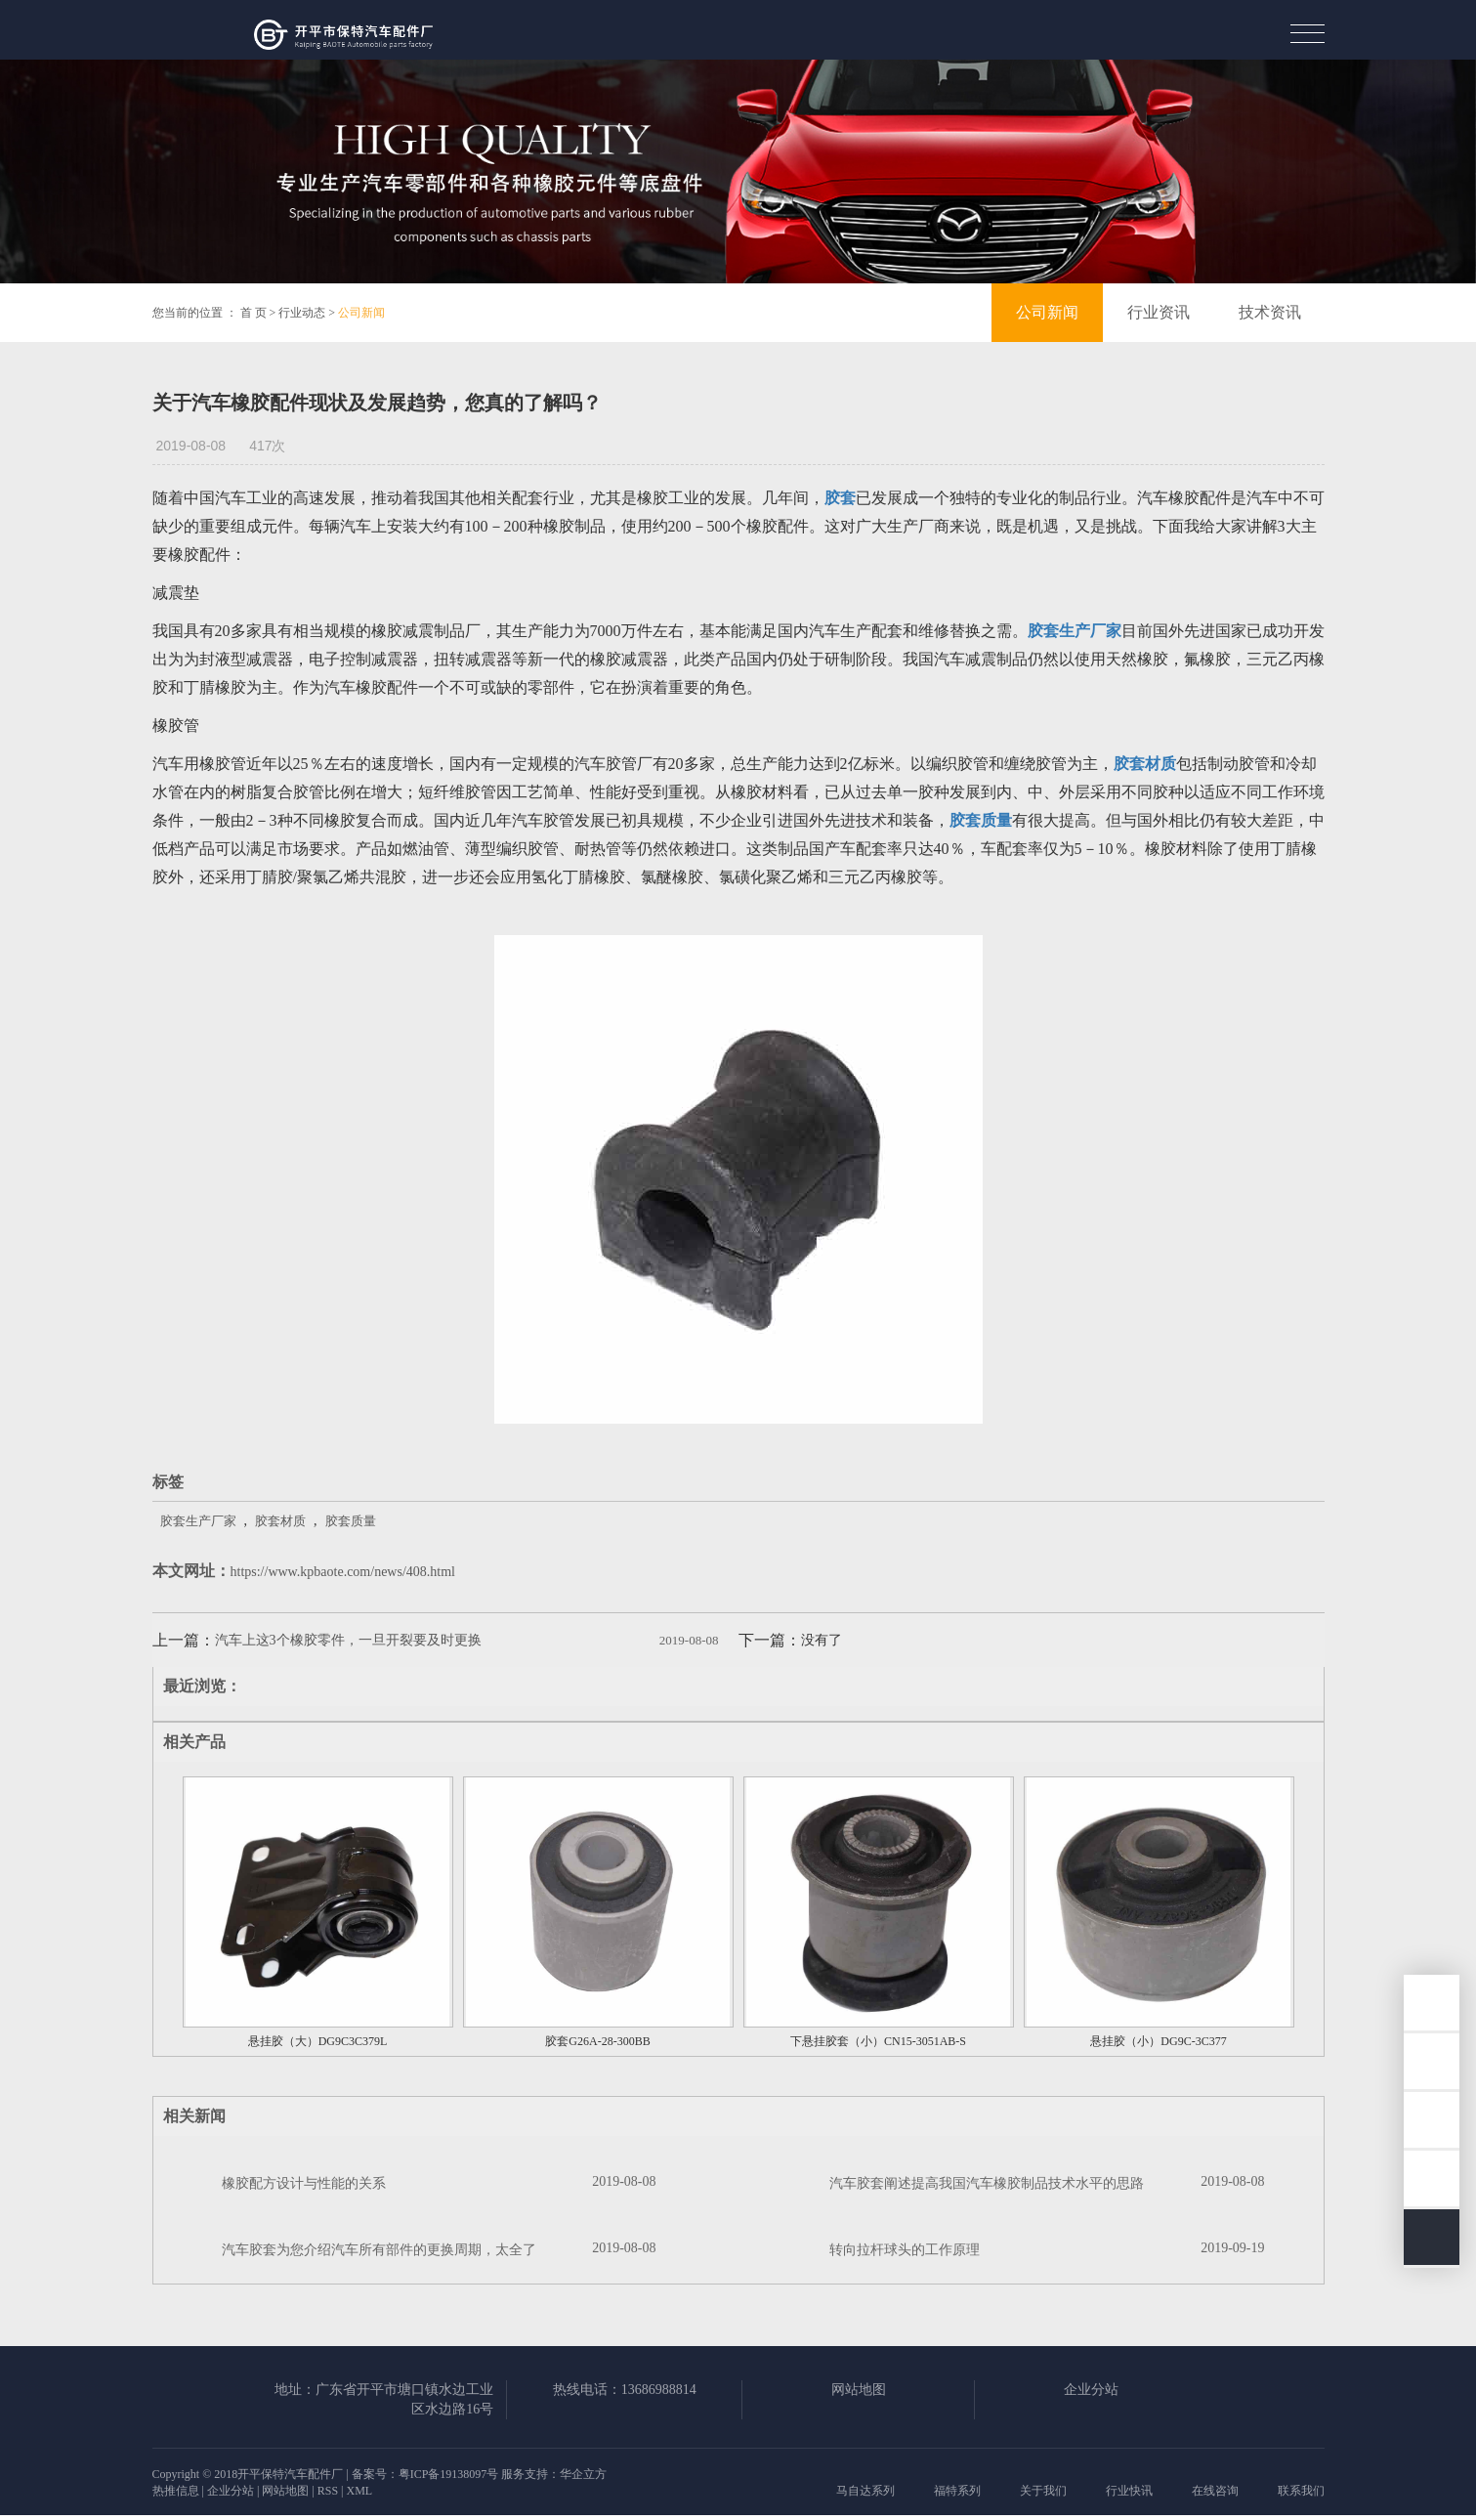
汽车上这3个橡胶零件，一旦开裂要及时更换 (348, 1640)
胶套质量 (350, 1521)
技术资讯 (1270, 312)
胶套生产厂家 (198, 1521)
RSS (327, 2491)
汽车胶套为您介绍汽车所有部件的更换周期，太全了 (379, 2249)
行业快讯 (1129, 2491)
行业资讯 (1158, 312)
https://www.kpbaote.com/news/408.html (343, 1571)
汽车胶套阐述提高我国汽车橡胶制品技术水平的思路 (986, 2183)
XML (359, 2491)
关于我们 (1043, 2491)
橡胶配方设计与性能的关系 (304, 2183)
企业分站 (1091, 2389)
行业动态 (301, 313)
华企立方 (583, 2474)
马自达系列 (865, 2491)
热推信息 (175, 2491)
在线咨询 (1215, 2491)
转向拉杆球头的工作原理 (904, 2249)
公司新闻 (361, 313)
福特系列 (957, 2491)
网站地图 (858, 2389)
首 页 (253, 313)
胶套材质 (280, 1521)
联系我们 (1301, 2491)
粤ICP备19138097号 (449, 2474)
